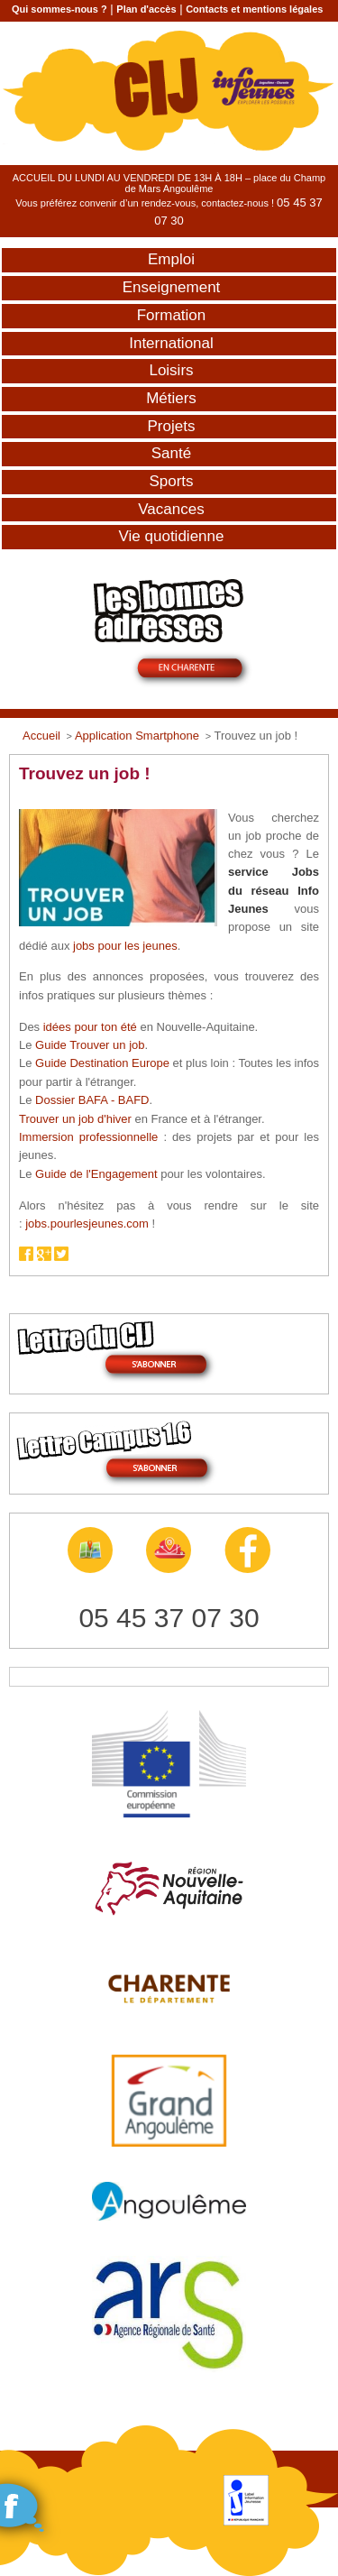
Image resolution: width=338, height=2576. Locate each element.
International (171, 343)
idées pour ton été (90, 1027)
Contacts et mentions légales (254, 9)
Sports (171, 481)
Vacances (171, 509)
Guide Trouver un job (89, 1045)
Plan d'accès (146, 9)
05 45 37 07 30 (168, 1618)
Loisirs (171, 370)
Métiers (171, 398)
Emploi (171, 259)
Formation (171, 315)
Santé (171, 453)
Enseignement (172, 287)
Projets (172, 426)
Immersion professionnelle (88, 1137)
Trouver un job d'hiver (75, 1119)
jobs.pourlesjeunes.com (87, 1223)
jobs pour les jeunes (125, 945)
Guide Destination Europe (102, 1063)
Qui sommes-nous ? (59, 9)
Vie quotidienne (171, 536)
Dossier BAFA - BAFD (92, 1100)
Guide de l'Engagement (96, 1174)
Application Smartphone (137, 735)
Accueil (41, 735)
